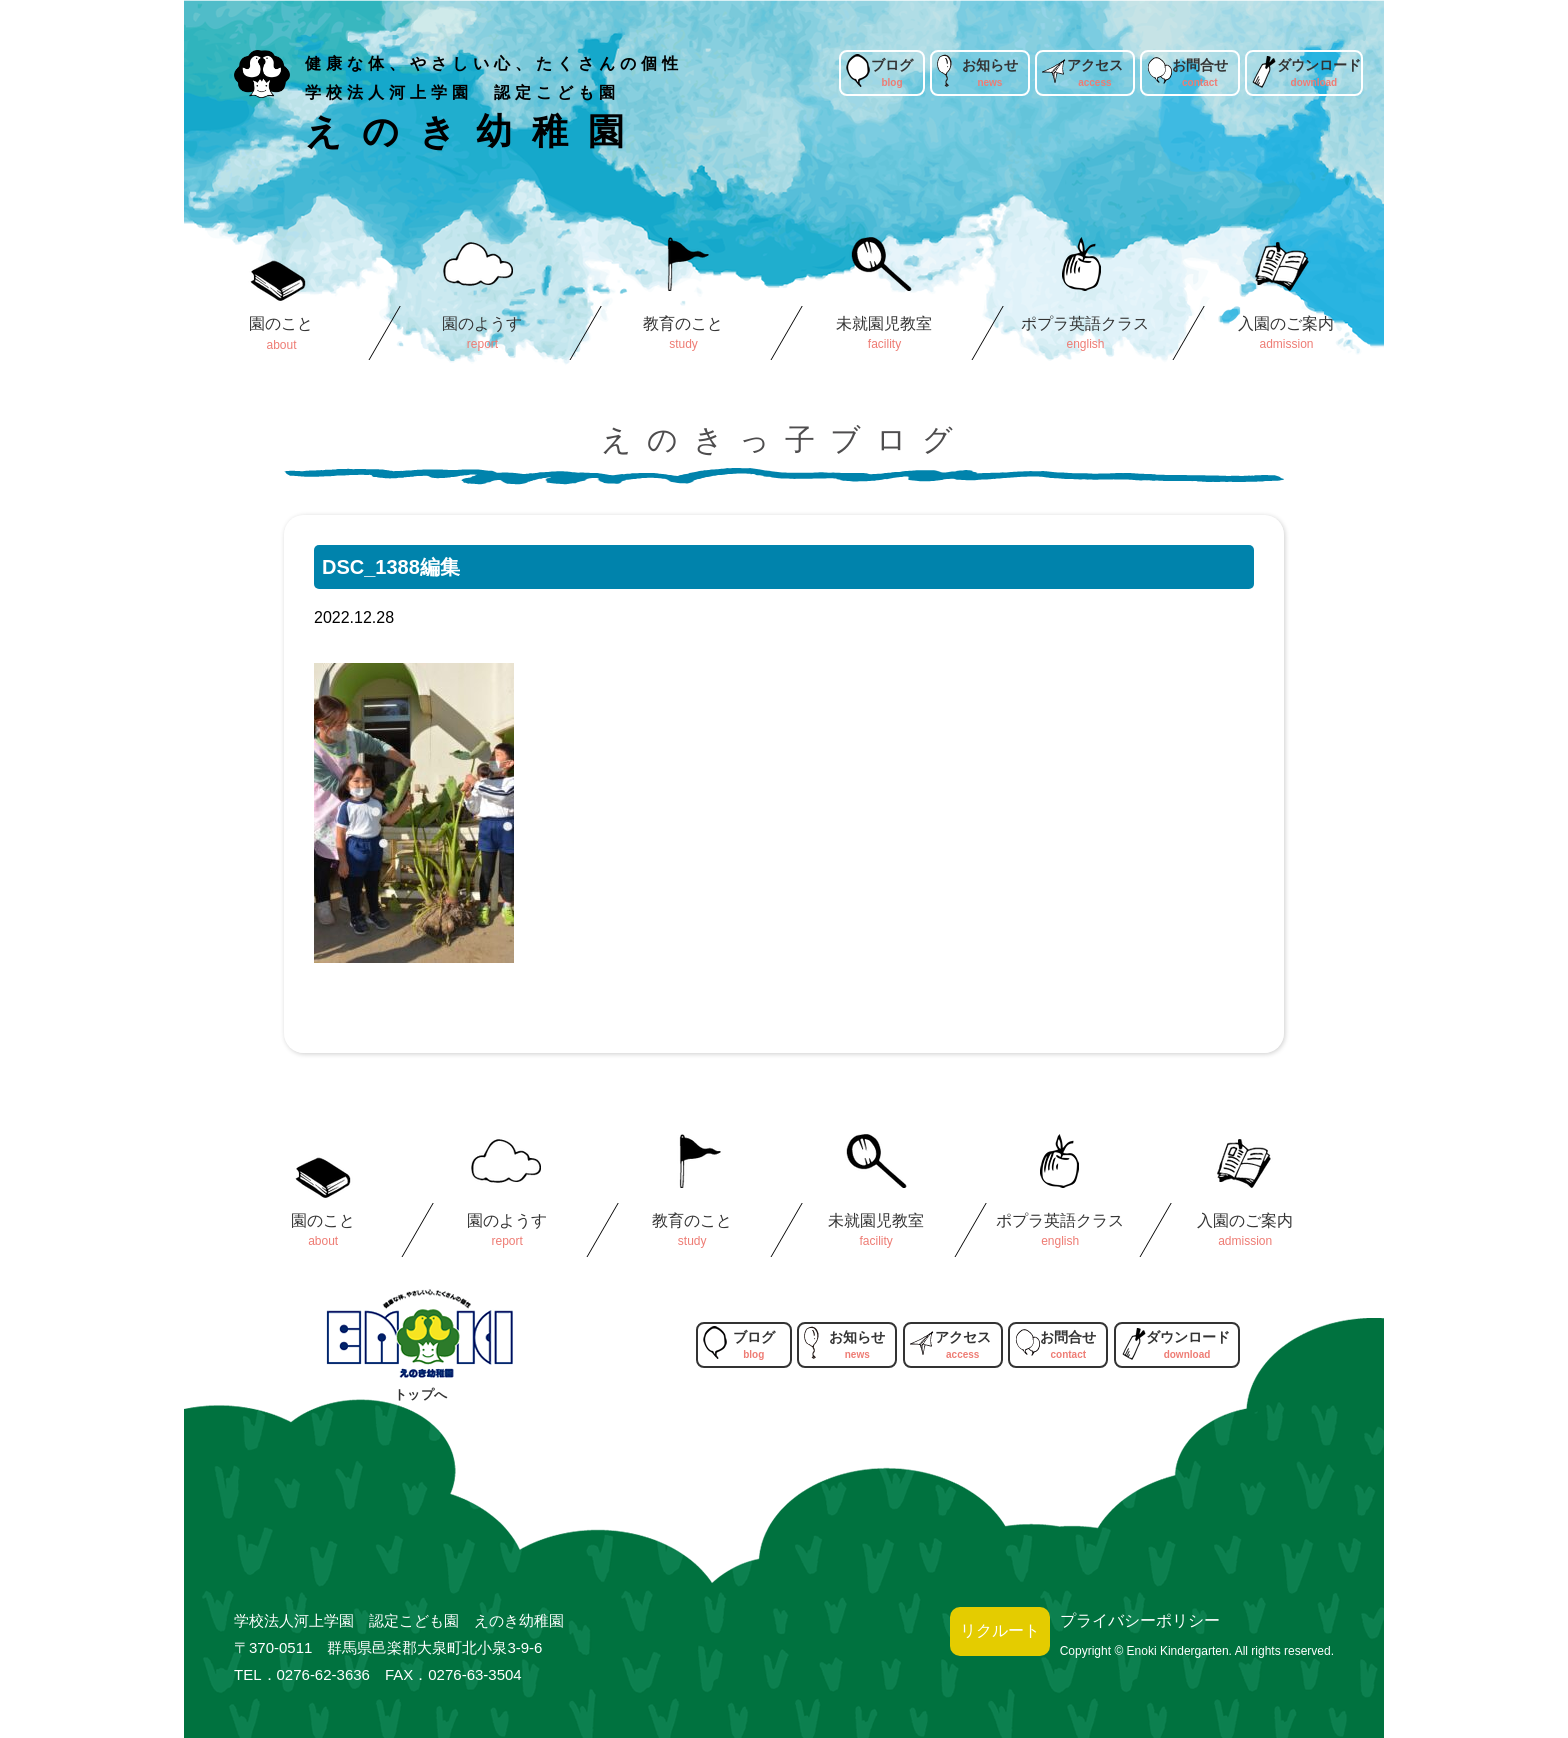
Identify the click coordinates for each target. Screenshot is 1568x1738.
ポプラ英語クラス (1085, 323)
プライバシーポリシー (1140, 1620)
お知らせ (990, 65)
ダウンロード (1319, 65)
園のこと (281, 323)
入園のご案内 (1286, 323)
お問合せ (1200, 65)
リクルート (1000, 1630)
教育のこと (683, 323)
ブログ (892, 65)
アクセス (1095, 65)
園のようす (482, 323)
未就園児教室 (884, 323)
